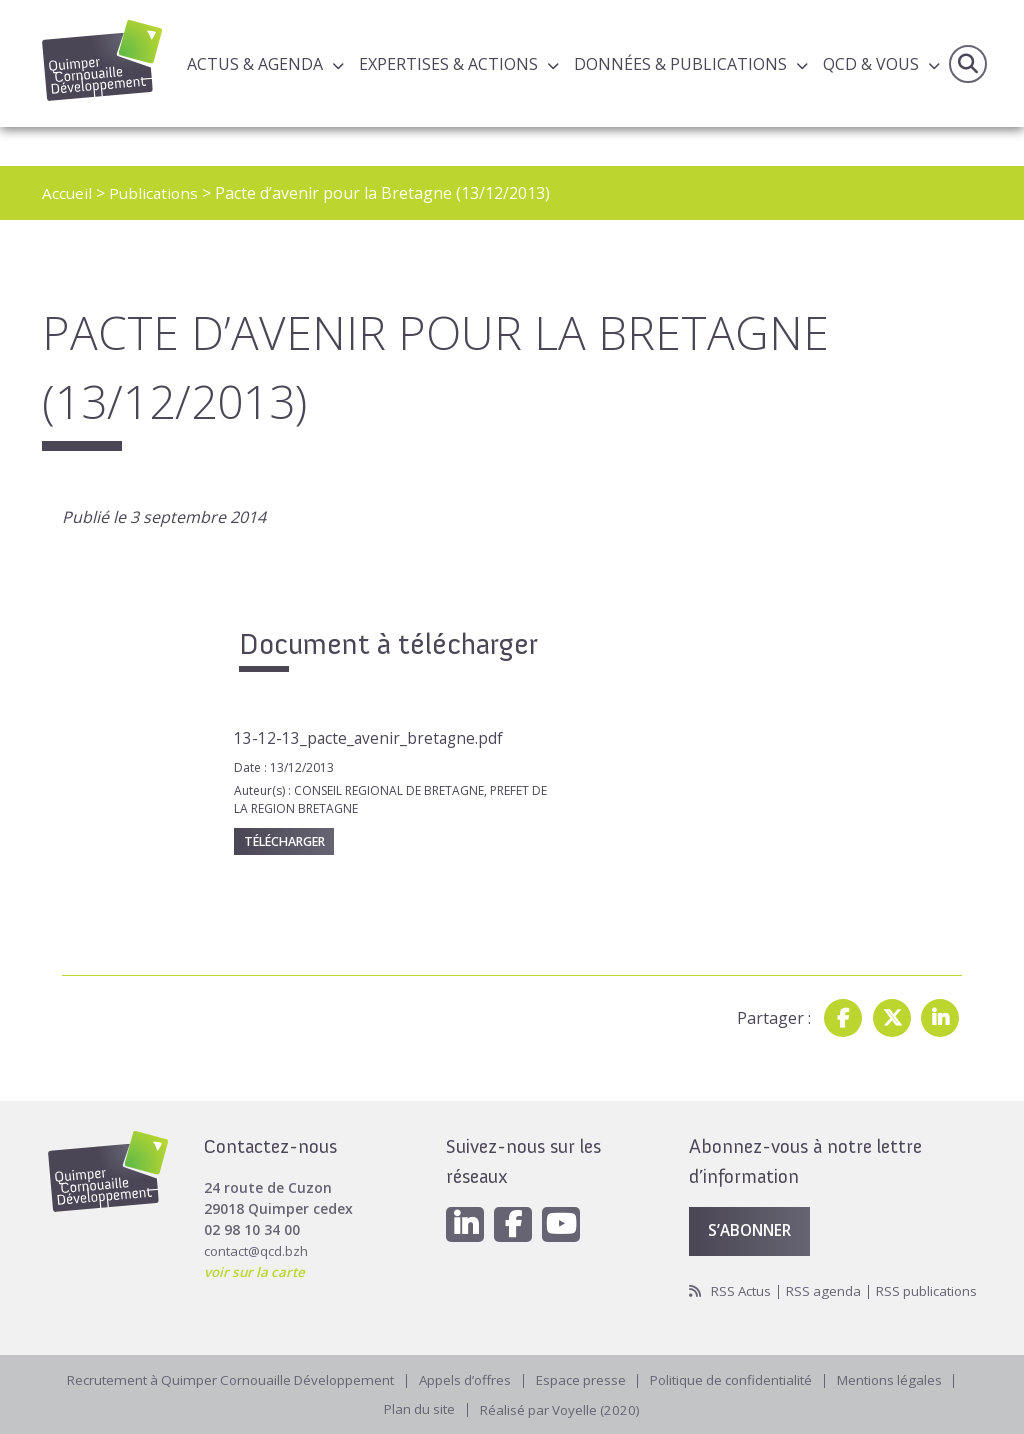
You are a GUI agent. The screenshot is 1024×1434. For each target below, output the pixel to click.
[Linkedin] (466, 1199)
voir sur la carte (257, 1245)
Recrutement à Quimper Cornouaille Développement (220, 1377)
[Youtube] (566, 1199)
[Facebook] (516, 1199)
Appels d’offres (463, 1377)
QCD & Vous (871, 64)
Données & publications (680, 64)
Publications (156, 193)
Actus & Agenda (255, 64)
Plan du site (416, 1408)
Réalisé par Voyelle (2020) (562, 1408)
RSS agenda (829, 1266)
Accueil (67, 193)
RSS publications (742, 1287)
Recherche (967, 64)
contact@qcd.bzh (259, 1224)
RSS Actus (743, 1266)
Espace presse (582, 1377)
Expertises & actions (448, 64)
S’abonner (753, 1206)
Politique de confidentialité (739, 1377)
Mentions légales (905, 1377)
